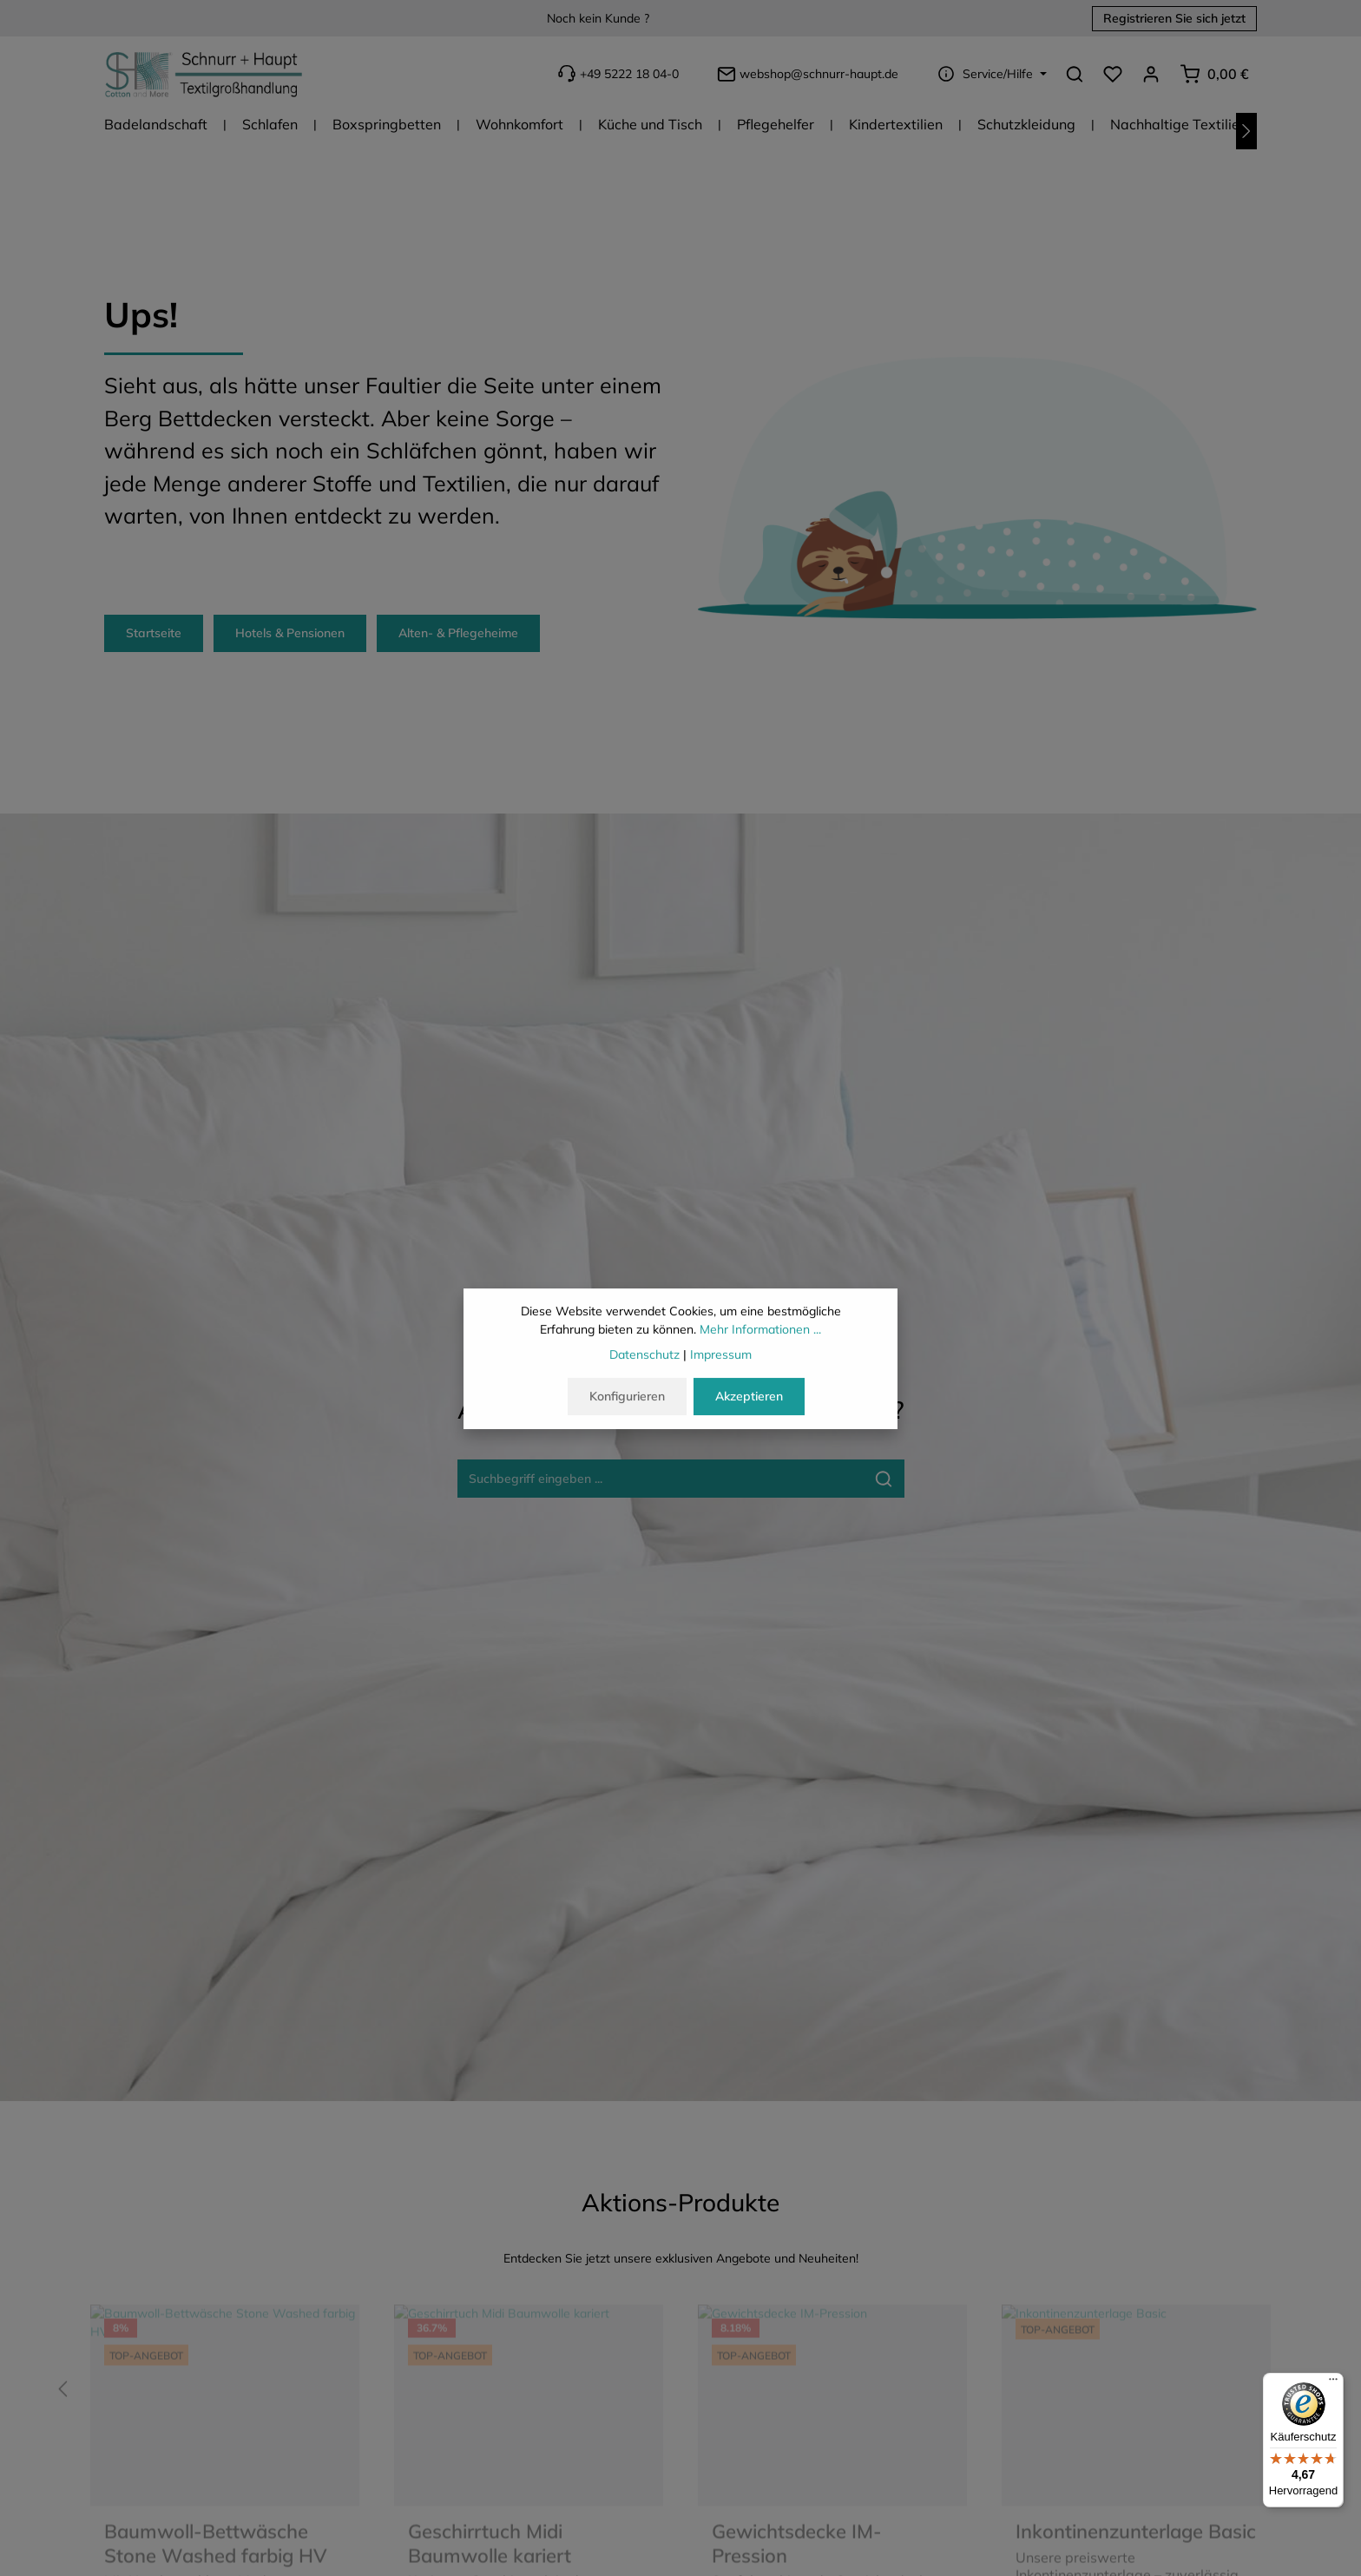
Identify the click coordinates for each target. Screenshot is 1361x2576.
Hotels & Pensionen (290, 633)
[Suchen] (1074, 73)
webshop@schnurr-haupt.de (805, 73)
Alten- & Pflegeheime (458, 633)
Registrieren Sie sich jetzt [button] (1174, 18)
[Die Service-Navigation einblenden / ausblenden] (990, 73)
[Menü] (1333, 2383)
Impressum (721, 1358)
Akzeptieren (749, 1399)
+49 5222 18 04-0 (616, 73)
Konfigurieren (627, 1399)
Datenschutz (644, 1358)
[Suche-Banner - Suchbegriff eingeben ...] (661, 1478)
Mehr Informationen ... (760, 1333)
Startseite (153, 633)
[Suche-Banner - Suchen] (884, 1478)
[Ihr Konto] (1151, 73)
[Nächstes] (1246, 131)
